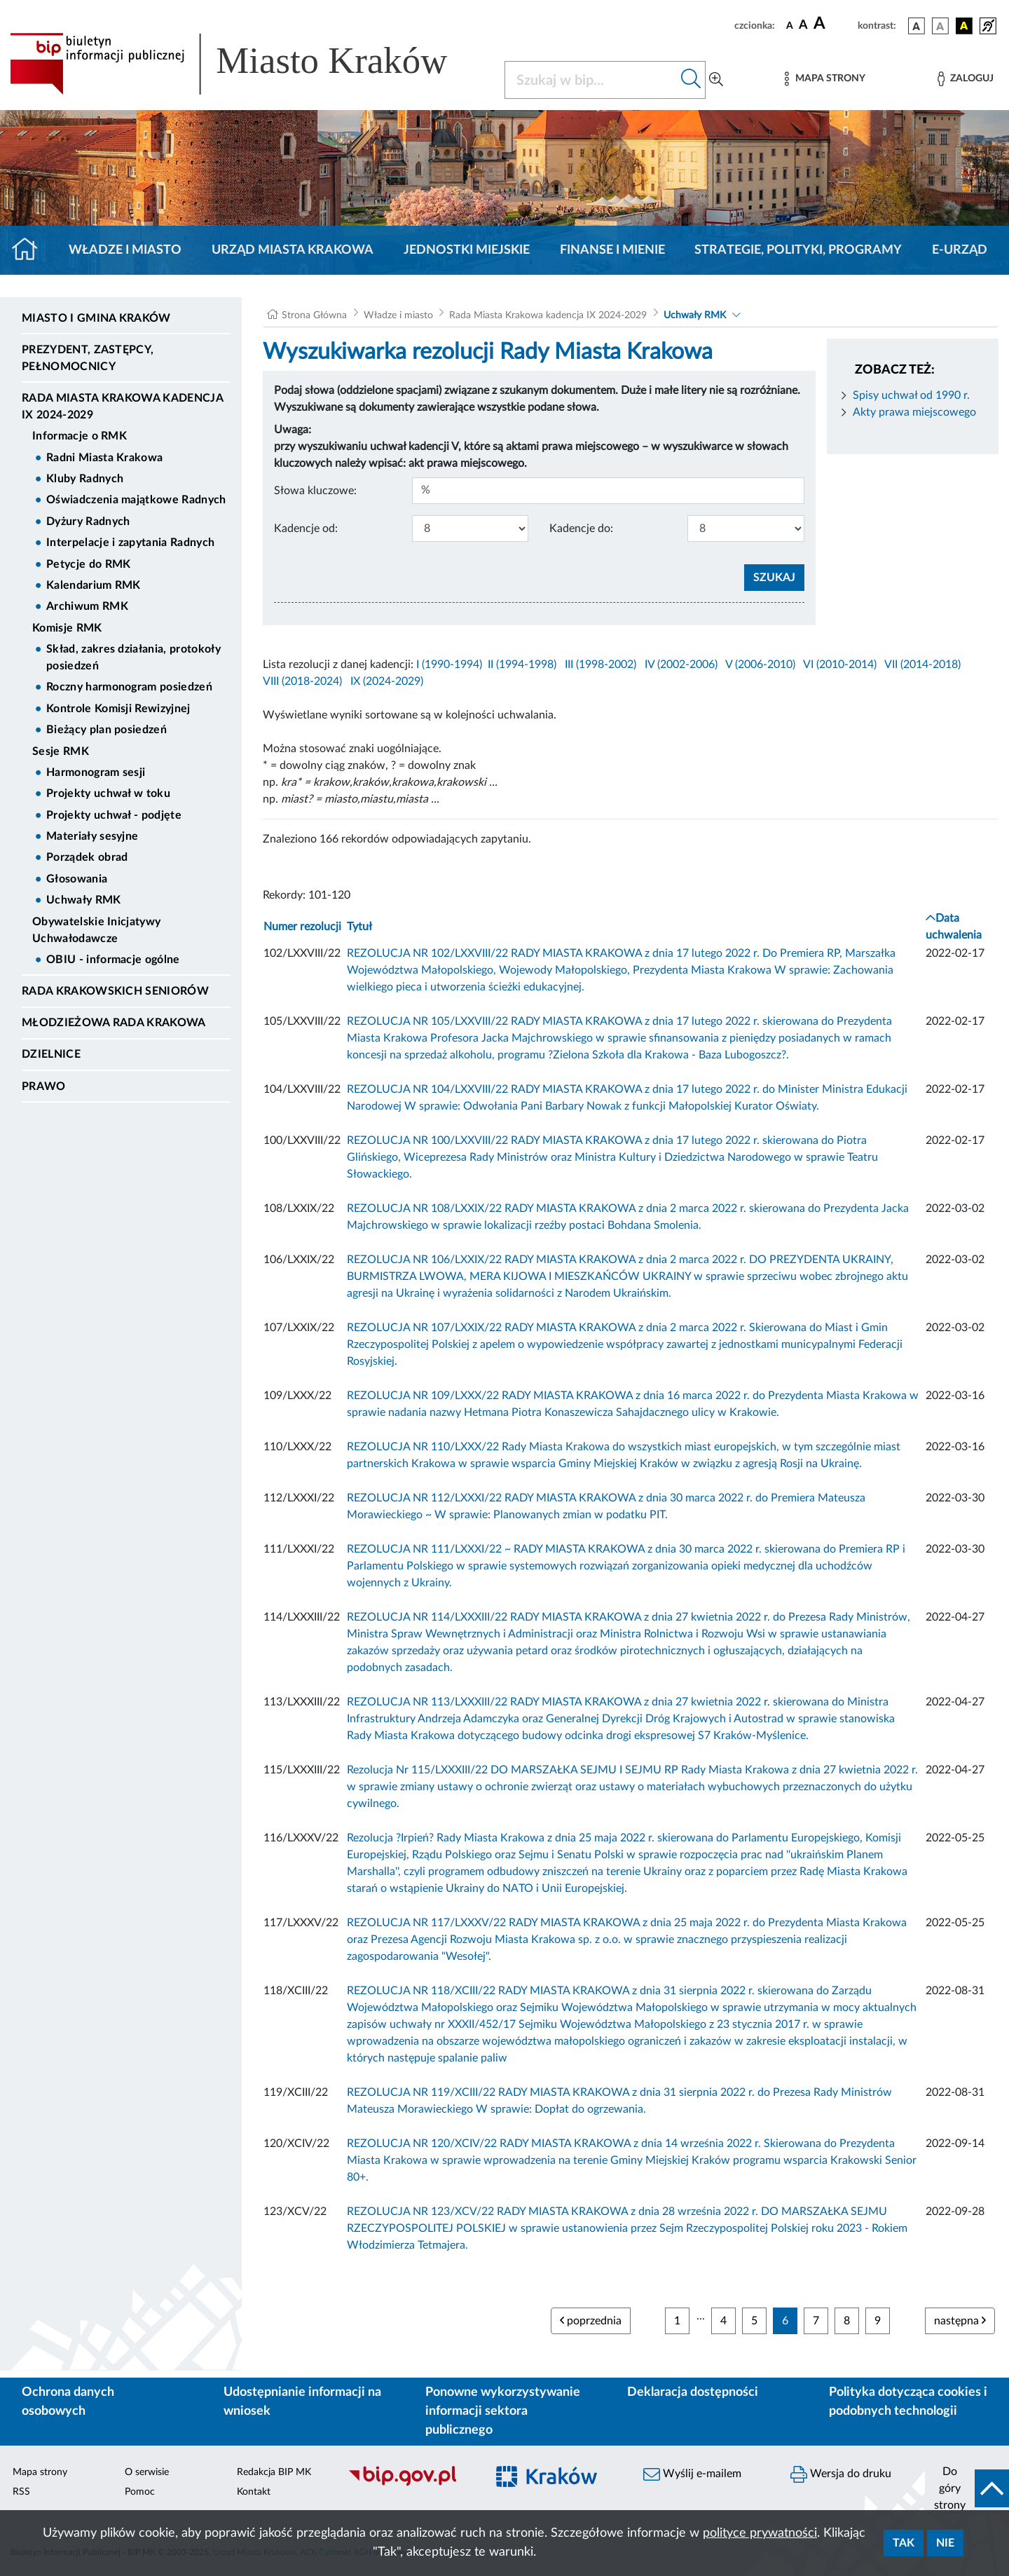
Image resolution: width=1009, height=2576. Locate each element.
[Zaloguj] (966, 78)
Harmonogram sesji (95, 772)
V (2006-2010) (760, 664)
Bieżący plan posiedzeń (106, 729)
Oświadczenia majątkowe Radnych (136, 499)
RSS (21, 2492)
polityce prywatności (760, 2533)
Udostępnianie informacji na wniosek (302, 2402)
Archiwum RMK (87, 606)
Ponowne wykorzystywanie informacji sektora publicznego (502, 2411)
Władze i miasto (125, 250)
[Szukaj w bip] (691, 80)
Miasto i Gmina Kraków (96, 318)
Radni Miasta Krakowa (104, 457)
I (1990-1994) (449, 664)
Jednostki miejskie (467, 250)
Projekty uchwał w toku (108, 793)
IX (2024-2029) (386, 681)
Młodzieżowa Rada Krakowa (114, 1022)
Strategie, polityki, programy (798, 250)
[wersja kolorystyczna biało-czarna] (940, 25)
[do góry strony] (967, 2488)
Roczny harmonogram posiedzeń (129, 687)
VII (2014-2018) (922, 664)
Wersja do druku (840, 2474)
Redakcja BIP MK (274, 2472)
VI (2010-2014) (840, 664)
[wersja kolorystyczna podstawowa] (916, 25)
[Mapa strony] (824, 78)
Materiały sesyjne (92, 836)
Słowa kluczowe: (315, 490)
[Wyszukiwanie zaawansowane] (716, 80)
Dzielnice (51, 1054)
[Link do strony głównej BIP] (249, 64)
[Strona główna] (30, 250)
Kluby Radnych (84, 478)
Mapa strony (40, 2472)
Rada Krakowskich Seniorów (115, 991)
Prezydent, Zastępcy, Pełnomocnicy (87, 358)
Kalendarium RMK (93, 585)
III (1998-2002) (600, 664)
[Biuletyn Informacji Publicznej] (410, 2484)
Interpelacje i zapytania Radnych (130, 542)
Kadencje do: (581, 528)
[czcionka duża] (833, 23)
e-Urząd (959, 250)
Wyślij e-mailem (692, 2474)
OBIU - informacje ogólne (113, 959)
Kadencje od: (306, 528)
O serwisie (147, 2472)
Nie (945, 2543)
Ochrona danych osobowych (68, 2402)
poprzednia (591, 2320)
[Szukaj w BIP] (591, 80)
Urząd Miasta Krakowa (292, 250)
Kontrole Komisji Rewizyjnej (118, 708)
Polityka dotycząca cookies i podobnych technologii (908, 2402)
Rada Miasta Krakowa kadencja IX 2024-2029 (122, 407)
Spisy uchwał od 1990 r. (911, 395)
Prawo (44, 1086)
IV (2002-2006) (681, 664)
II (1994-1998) (522, 664)
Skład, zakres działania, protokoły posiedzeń (133, 657)
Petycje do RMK (88, 564)
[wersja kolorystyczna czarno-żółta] (964, 25)
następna (960, 2320)
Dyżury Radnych (88, 521)
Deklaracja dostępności (692, 2392)
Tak (903, 2543)
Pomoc (140, 2492)
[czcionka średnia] (803, 25)
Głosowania (76, 879)
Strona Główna (314, 315)
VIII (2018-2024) (302, 681)
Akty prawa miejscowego (914, 412)
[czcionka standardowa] (790, 25)
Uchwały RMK (83, 900)
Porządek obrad (87, 857)
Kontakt (253, 2492)
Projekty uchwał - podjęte (113, 815)
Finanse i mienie (612, 250)
